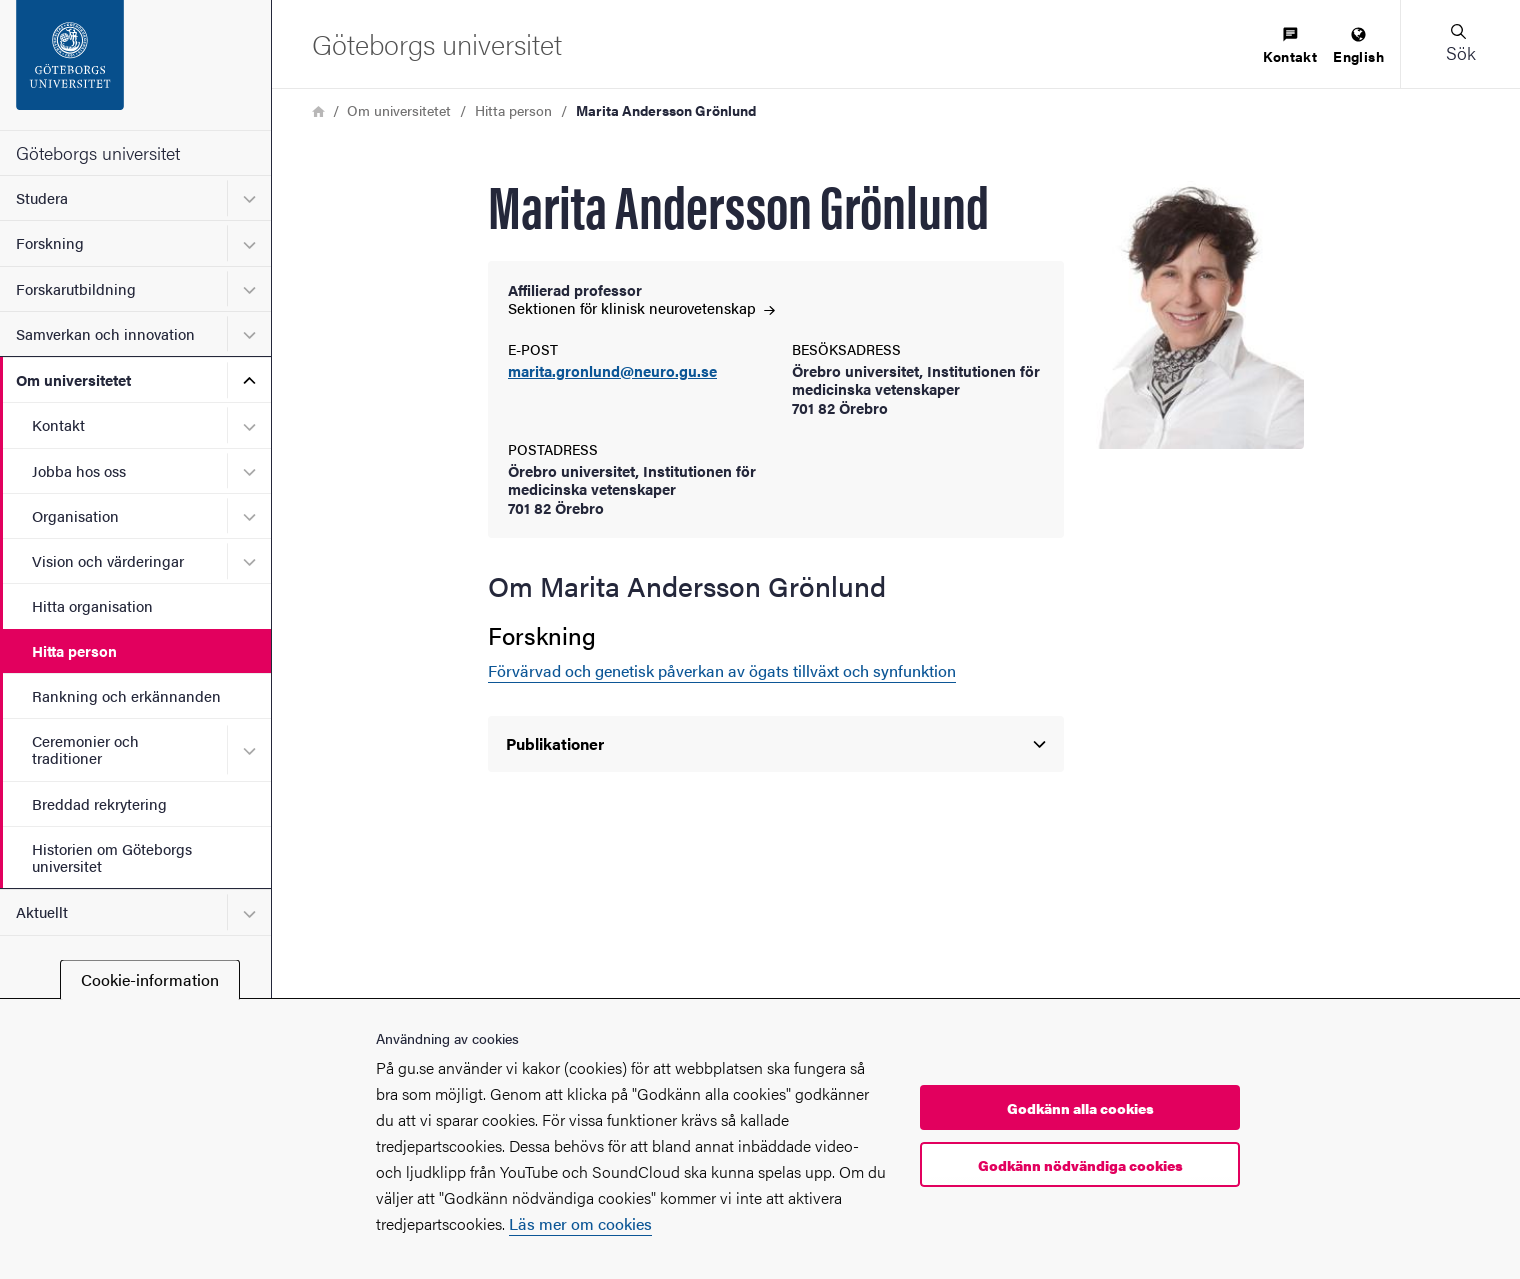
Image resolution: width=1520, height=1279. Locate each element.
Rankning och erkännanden (126, 695)
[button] (1460, 44)
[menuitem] (1290, 46)
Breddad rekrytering (99, 803)
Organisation (75, 515)
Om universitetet (73, 379)
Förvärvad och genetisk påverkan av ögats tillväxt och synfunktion (722, 670)
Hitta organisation (92, 605)
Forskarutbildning (76, 288)
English (1358, 46)
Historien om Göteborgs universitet (112, 857)
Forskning (50, 242)
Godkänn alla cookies (1080, 1108)
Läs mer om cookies (580, 1223)
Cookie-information (150, 979)
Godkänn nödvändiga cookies (1080, 1165)
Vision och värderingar (108, 560)
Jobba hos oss (79, 470)
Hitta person (74, 650)
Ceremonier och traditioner (85, 749)
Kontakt (58, 424)
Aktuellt (42, 911)
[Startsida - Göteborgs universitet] (135, 65)
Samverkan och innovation (105, 333)
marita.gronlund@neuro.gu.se (612, 371)
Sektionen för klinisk (641, 307)
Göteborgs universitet (98, 152)
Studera (42, 197)
